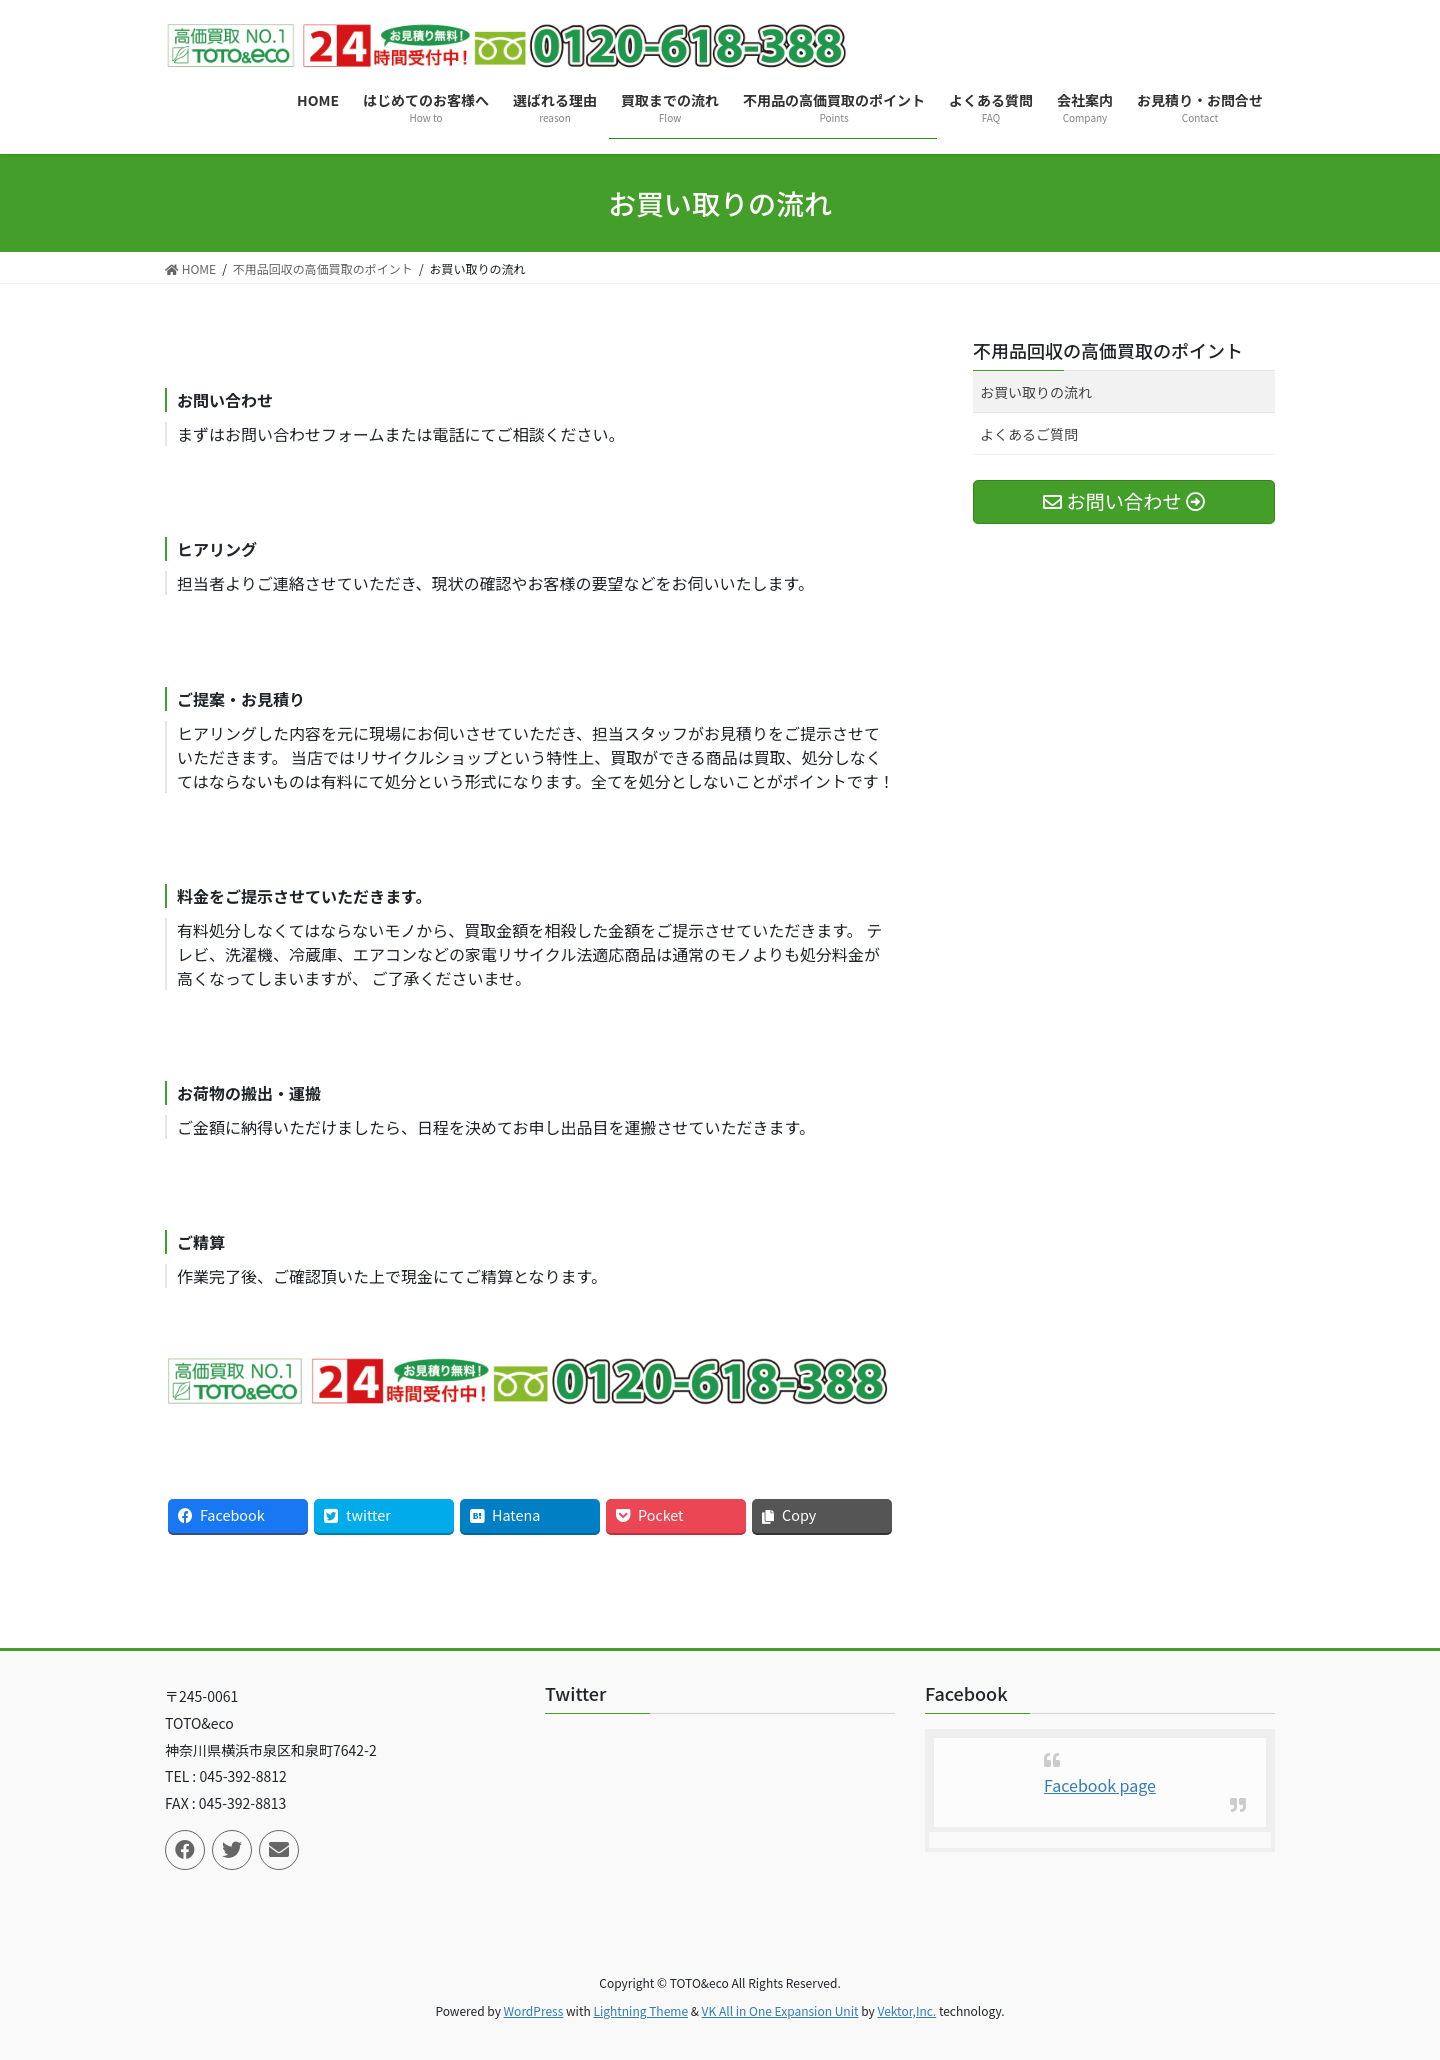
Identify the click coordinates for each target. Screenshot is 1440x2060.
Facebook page (1100, 1785)
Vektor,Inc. (906, 2010)
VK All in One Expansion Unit (780, 2010)
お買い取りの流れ (1036, 392)
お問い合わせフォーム (305, 434)
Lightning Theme (640, 2010)
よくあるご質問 (1029, 434)
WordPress (534, 2010)
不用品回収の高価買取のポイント (1108, 350)
